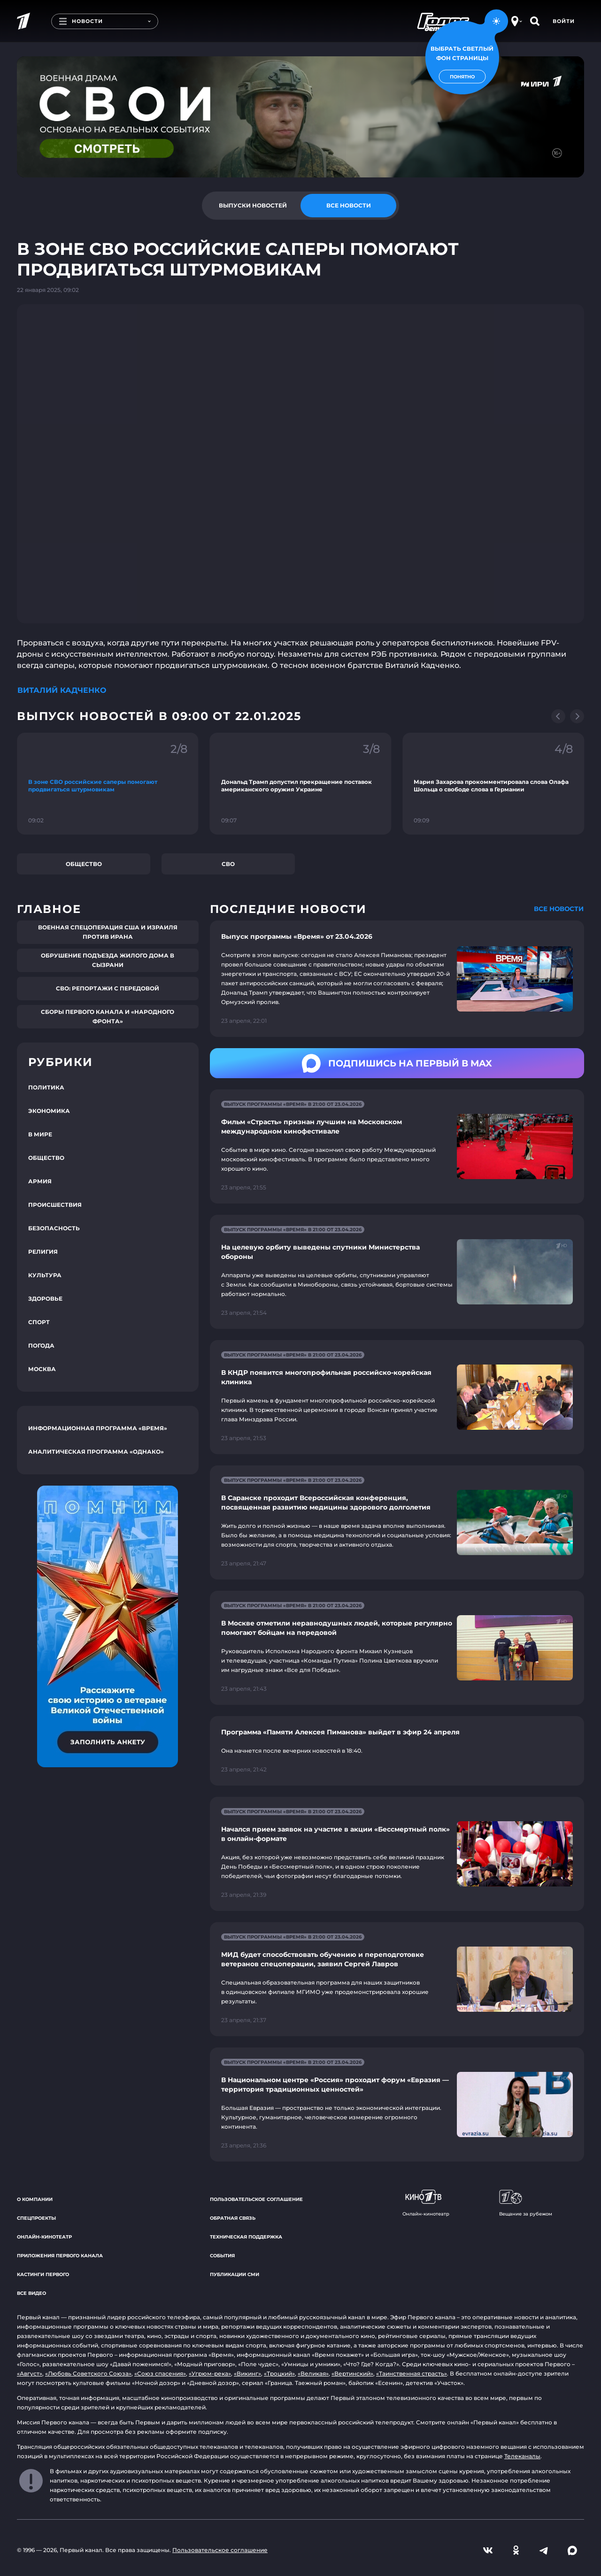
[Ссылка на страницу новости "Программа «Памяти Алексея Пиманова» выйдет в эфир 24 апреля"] (397, 1750)
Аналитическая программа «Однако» (96, 1451)
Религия (43, 1251)
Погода (41, 1345)
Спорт (39, 1322)
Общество (84, 863)
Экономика (49, 1110)
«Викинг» (247, 2373)
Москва (42, 1368)
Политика (46, 1087)
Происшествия (55, 1204)
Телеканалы (522, 2456)
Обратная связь (232, 2218)
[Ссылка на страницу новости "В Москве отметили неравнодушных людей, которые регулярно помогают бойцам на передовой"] (397, 1648)
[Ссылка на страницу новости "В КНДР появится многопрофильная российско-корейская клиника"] (397, 1397)
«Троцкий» (279, 2373)
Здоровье (45, 1298)
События (222, 2256)
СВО (228, 863)
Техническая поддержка (246, 2237)
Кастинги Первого (43, 2274)
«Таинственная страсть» (411, 2373)
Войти (564, 21)
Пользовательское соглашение (256, 2199)
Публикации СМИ (234, 2274)
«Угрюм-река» (210, 2373)
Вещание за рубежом (525, 2203)
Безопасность (54, 1228)
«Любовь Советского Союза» (88, 2373)
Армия (40, 1181)
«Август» (29, 2373)
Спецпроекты (36, 2218)
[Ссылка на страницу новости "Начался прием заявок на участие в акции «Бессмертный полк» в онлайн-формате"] (397, 1854)
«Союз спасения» (160, 2373)
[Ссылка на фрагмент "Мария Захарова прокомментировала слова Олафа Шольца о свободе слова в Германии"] (493, 784)
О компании (35, 2199)
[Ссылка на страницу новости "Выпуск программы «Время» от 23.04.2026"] (397, 979)
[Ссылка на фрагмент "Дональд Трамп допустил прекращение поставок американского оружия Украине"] (301, 784)
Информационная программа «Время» (97, 1428)
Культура (45, 1275)
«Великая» (313, 2373)
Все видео (31, 2293)
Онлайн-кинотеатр (44, 2237)
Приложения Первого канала (60, 2256)
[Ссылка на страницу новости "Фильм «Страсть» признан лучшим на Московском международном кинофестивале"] (397, 1146)
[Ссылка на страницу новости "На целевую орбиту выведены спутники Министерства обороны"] (397, 1272)
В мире (40, 1134)
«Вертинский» (352, 2373)
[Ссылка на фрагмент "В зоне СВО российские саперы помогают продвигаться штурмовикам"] (108, 784)
